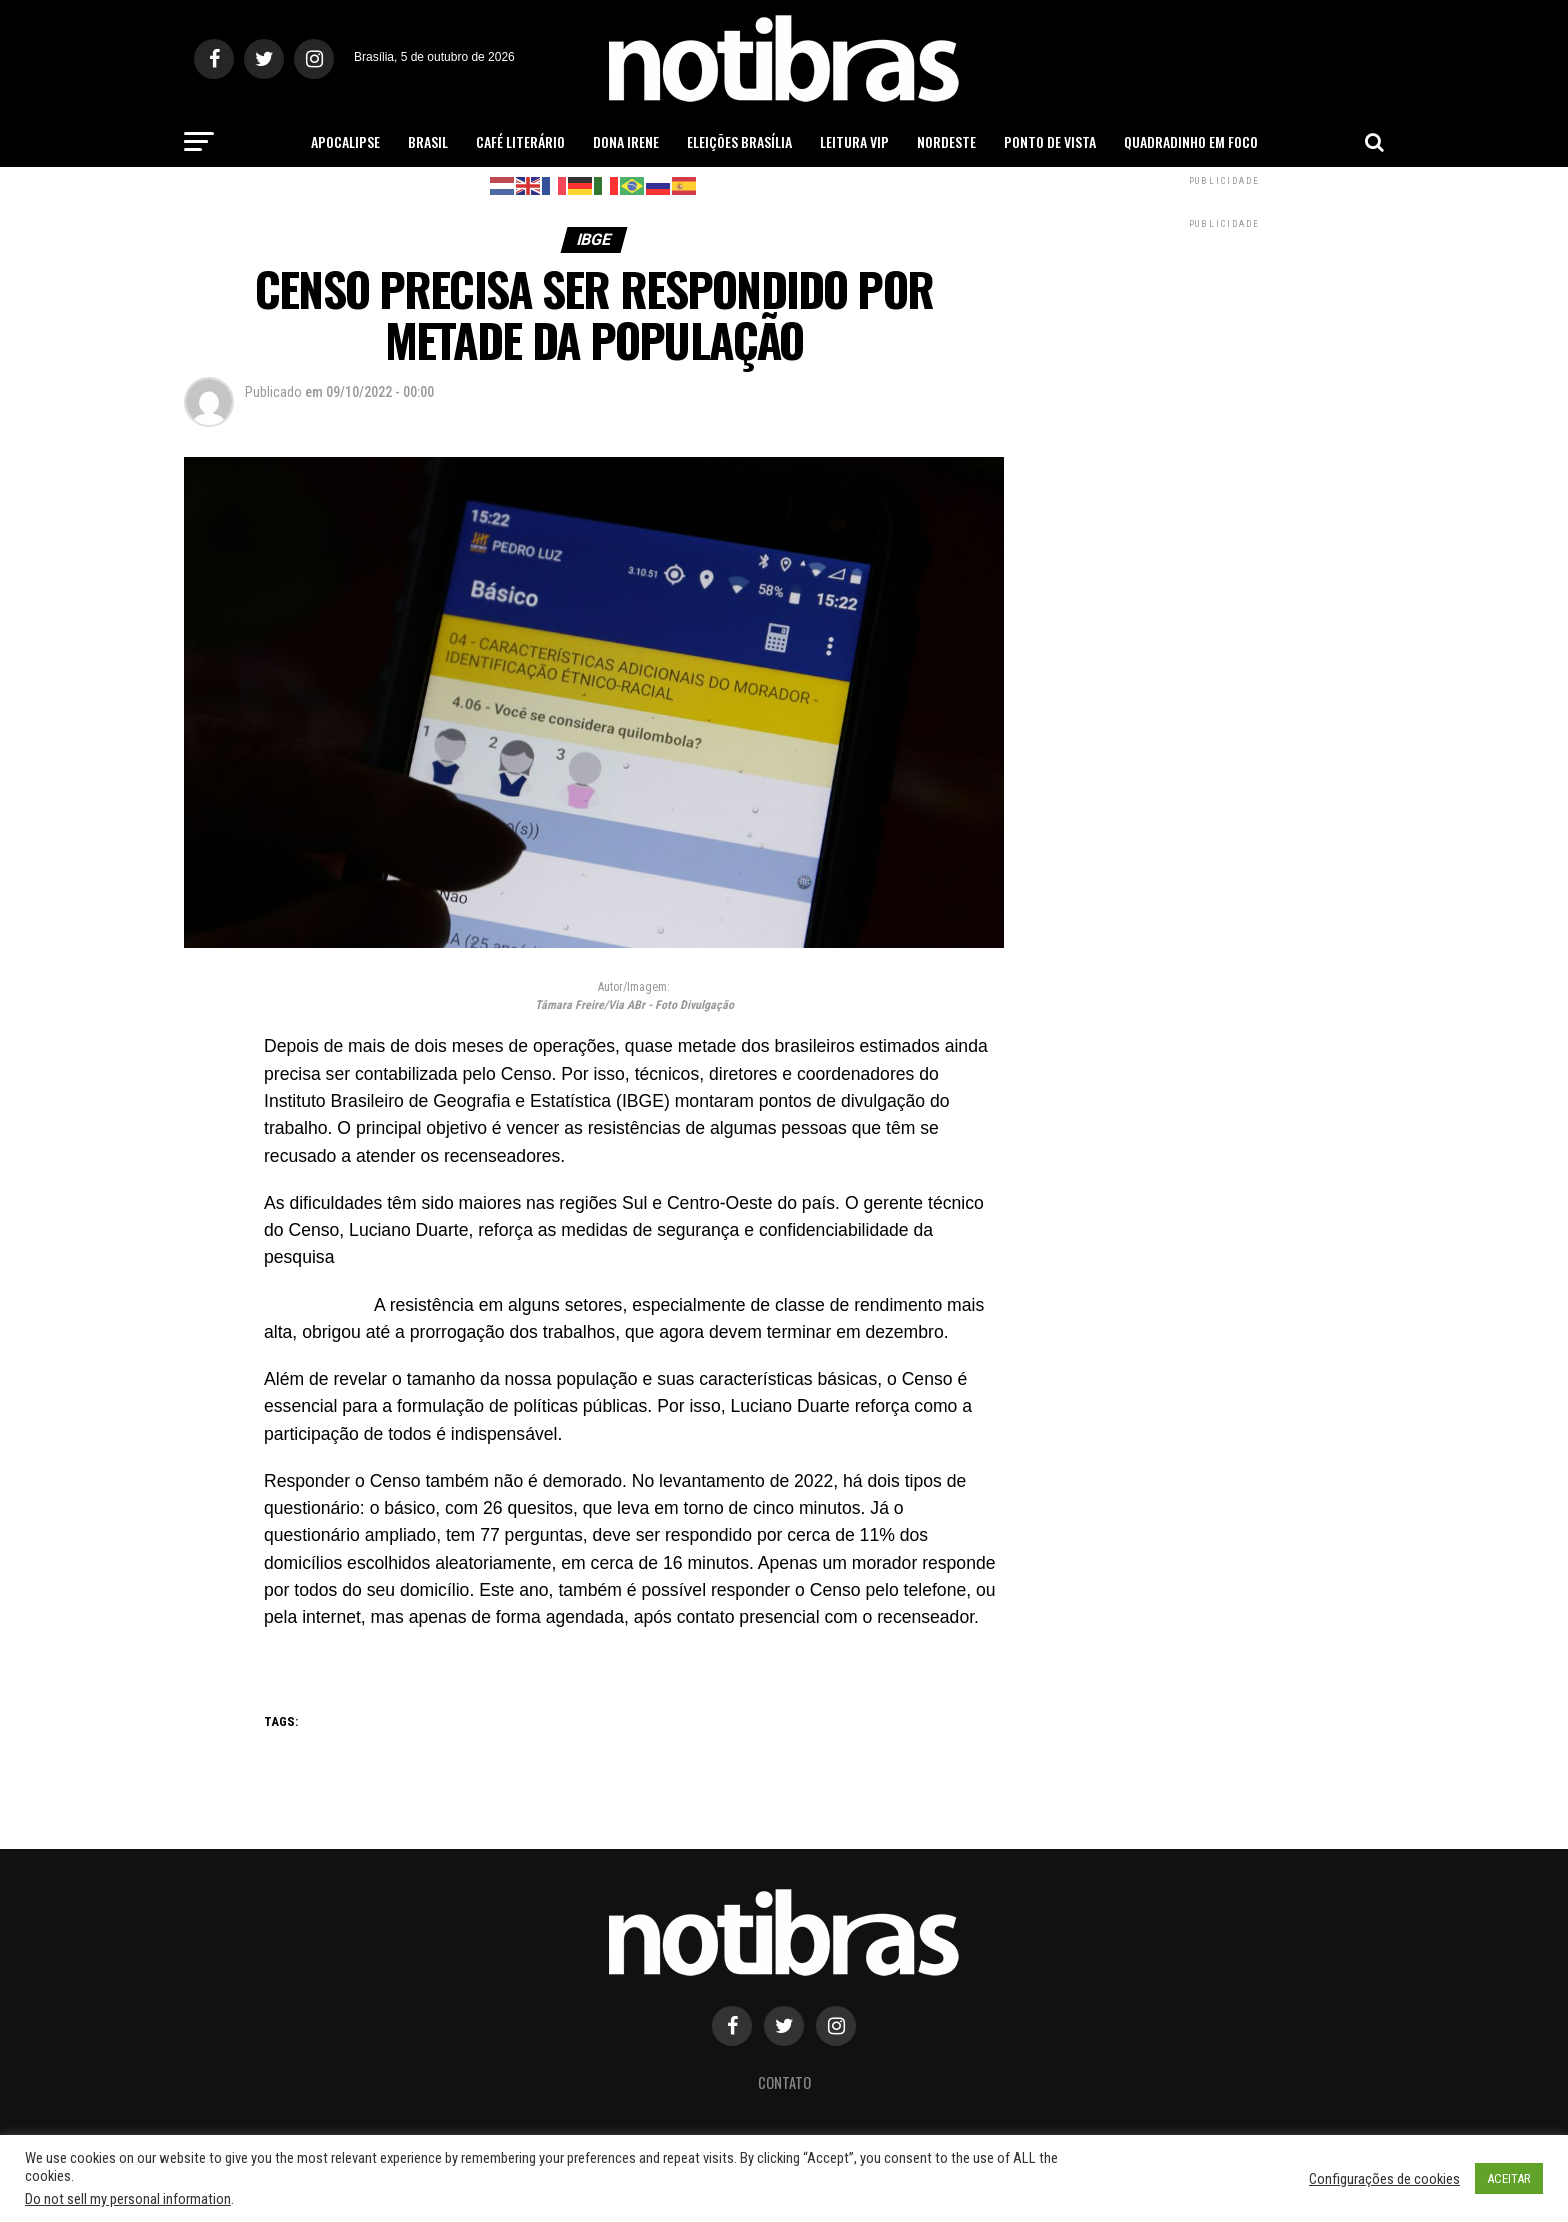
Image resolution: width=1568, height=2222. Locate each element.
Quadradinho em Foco (1191, 141)
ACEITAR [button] (1509, 2178)
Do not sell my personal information (128, 2199)
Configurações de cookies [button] (1384, 2179)
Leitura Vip (854, 141)
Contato (784, 2082)
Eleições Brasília (739, 141)
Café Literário (520, 141)
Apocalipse (345, 141)
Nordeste (946, 141)
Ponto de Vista (1050, 141)
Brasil (428, 141)
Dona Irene (626, 141)
